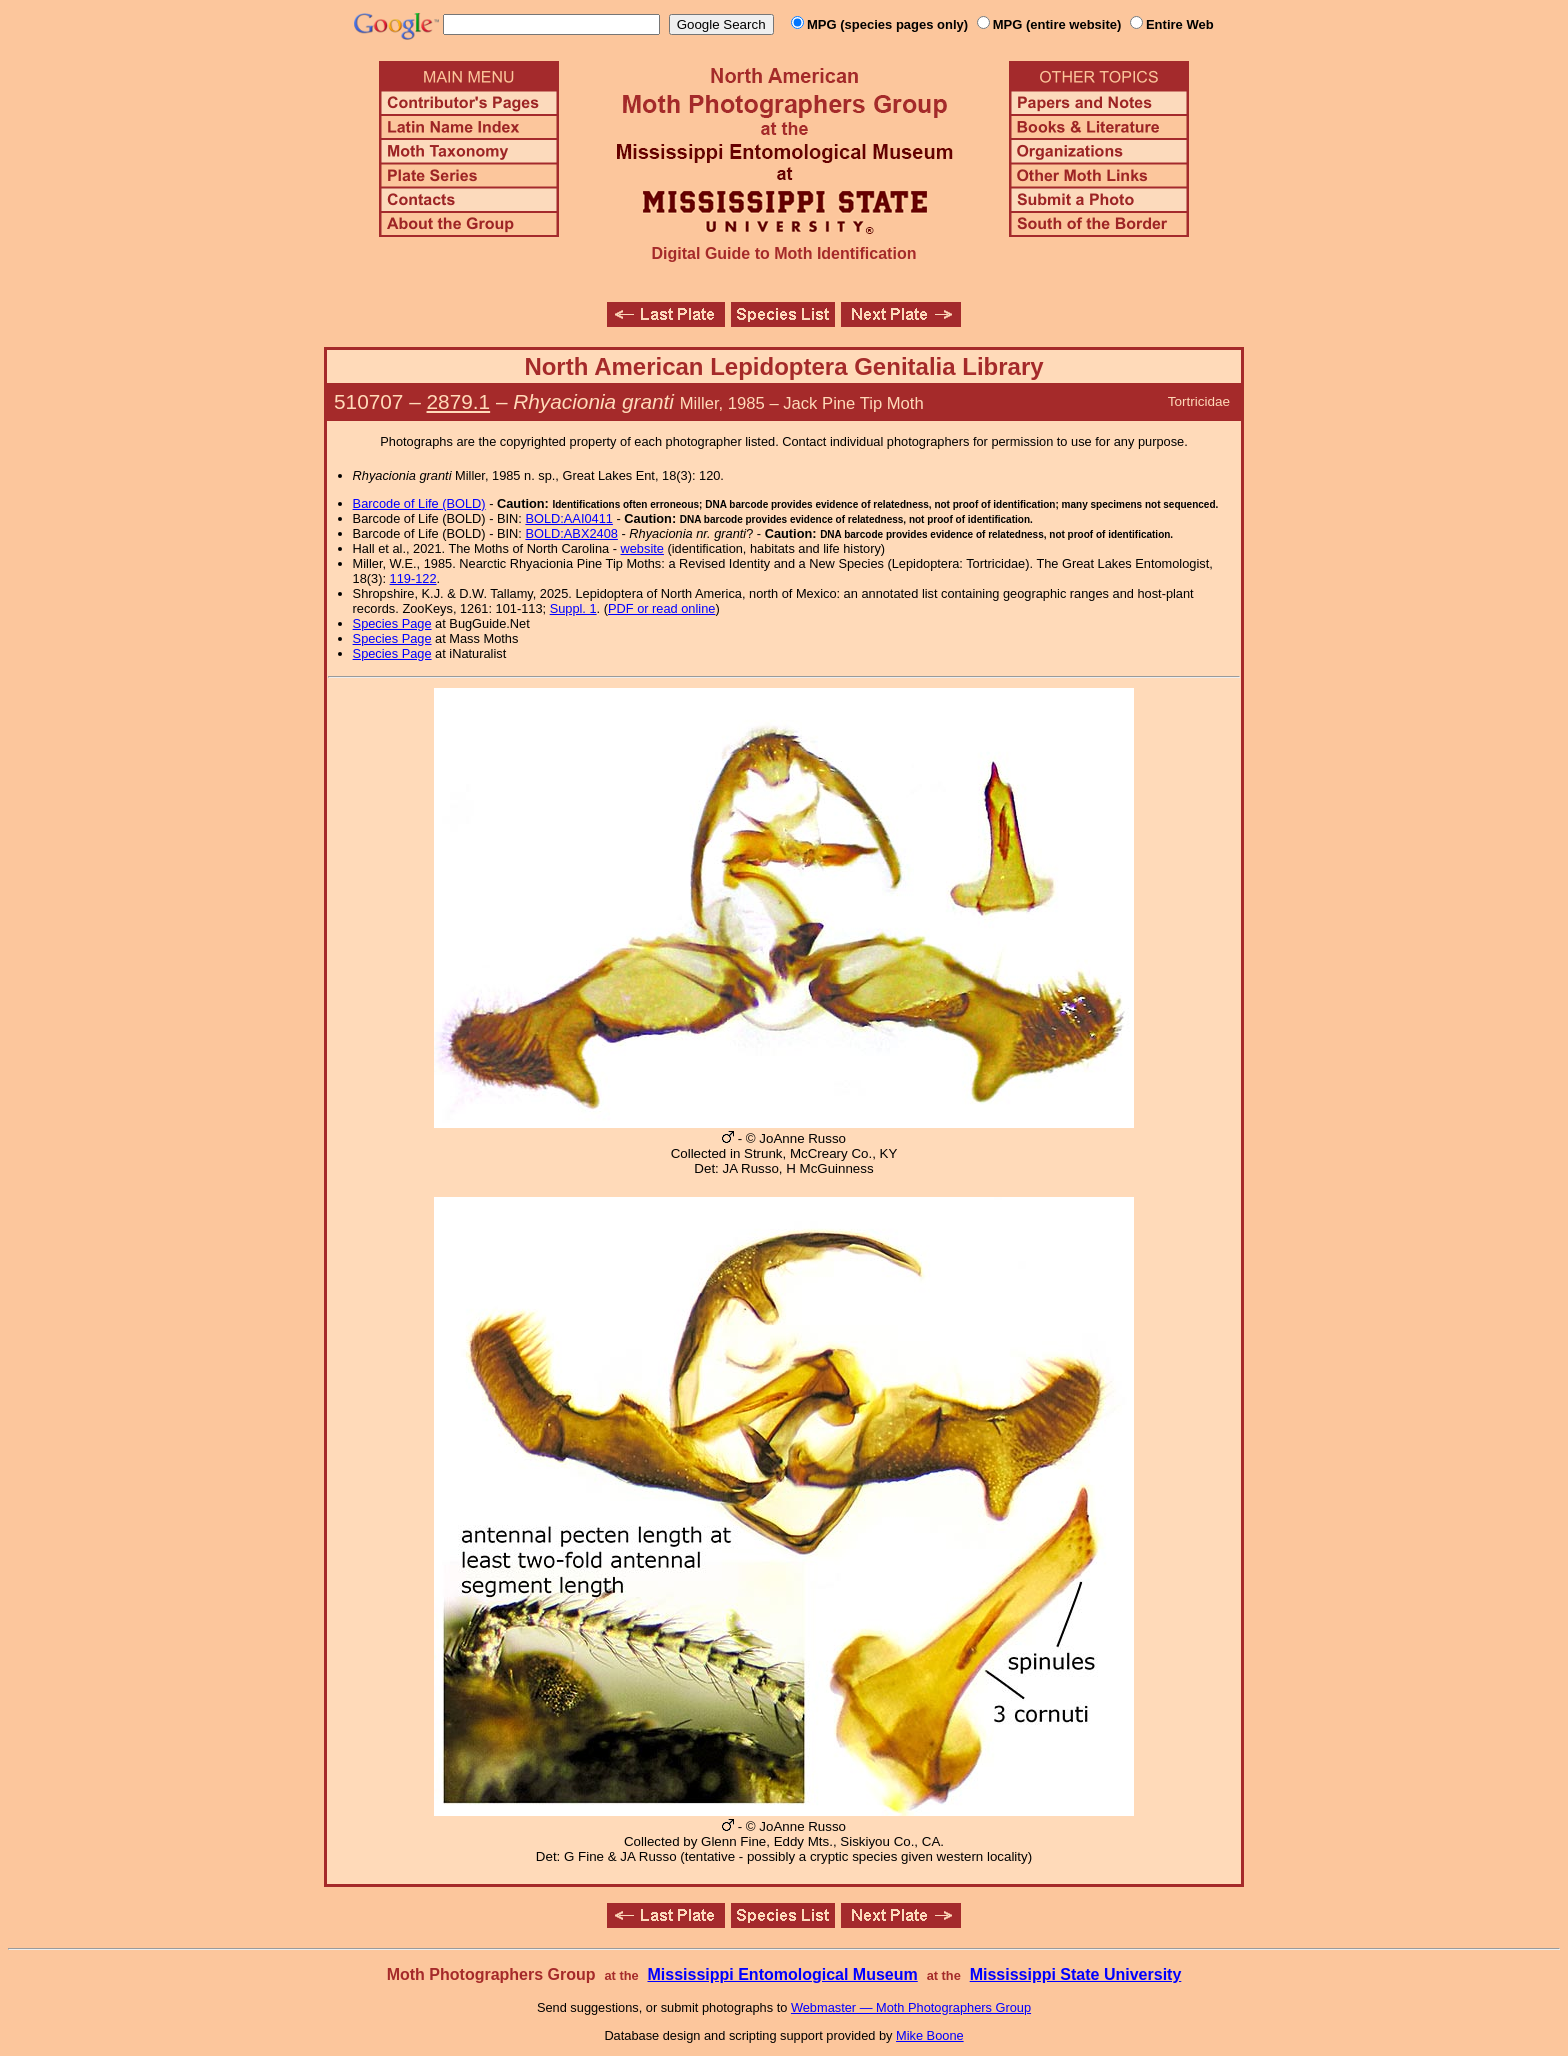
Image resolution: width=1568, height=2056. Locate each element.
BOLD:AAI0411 (569, 518)
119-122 (413, 578)
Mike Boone (930, 2035)
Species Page (392, 623)
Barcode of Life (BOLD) (419, 503)
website (642, 548)
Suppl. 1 (573, 608)
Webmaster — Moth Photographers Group (911, 2007)
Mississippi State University (1076, 1974)
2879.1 (459, 401)
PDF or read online (661, 608)
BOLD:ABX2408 (571, 533)
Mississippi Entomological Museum (782, 1974)
